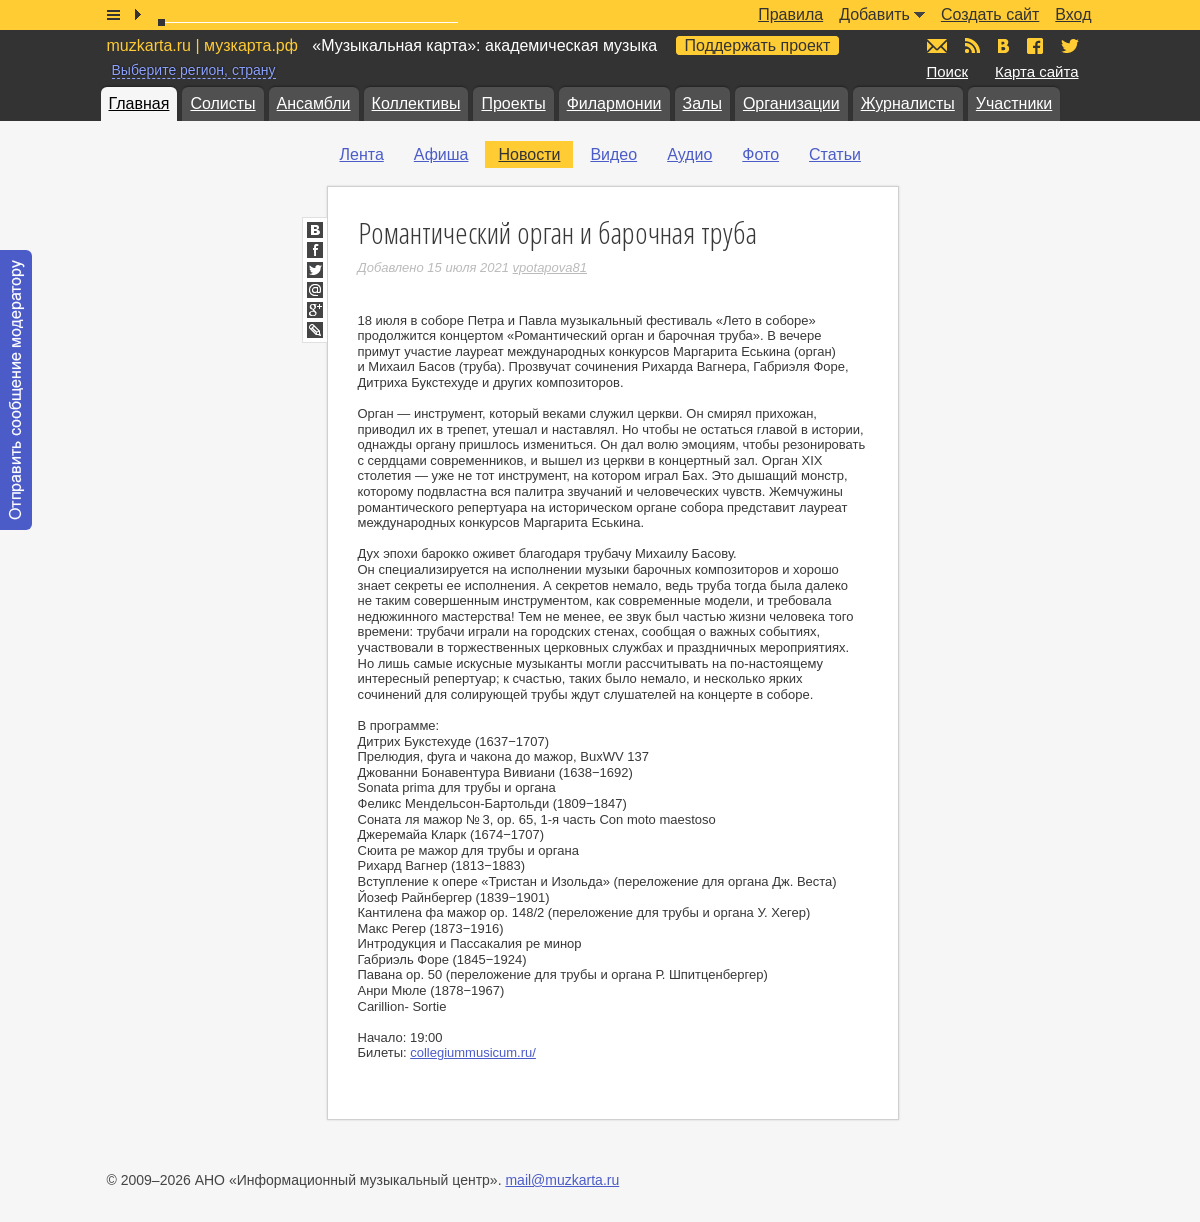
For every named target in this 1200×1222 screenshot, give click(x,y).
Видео (613, 154)
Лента (362, 154)
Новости (529, 154)
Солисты (222, 103)
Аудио (689, 154)
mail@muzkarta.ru (562, 1180)
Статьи (835, 154)
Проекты (513, 103)
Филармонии (614, 103)
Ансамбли (314, 103)
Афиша (441, 154)
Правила (790, 14)
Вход (1073, 14)
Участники (1014, 103)
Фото (760, 154)
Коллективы (416, 103)
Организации (791, 103)
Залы (702, 103)
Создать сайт (990, 14)
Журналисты (908, 103)
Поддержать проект (758, 45)
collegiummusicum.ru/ (473, 1052)
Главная (139, 103)
